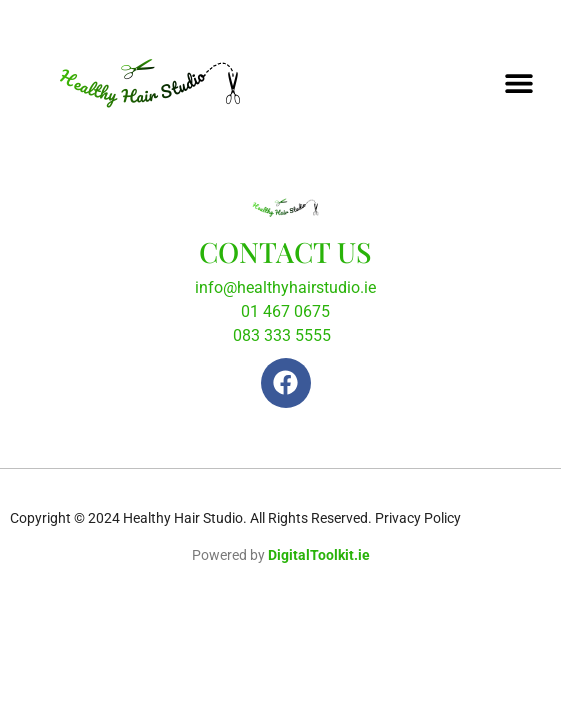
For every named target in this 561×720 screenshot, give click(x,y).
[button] (518, 82)
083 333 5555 (282, 335)
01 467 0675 (285, 311)
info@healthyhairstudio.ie (285, 287)
